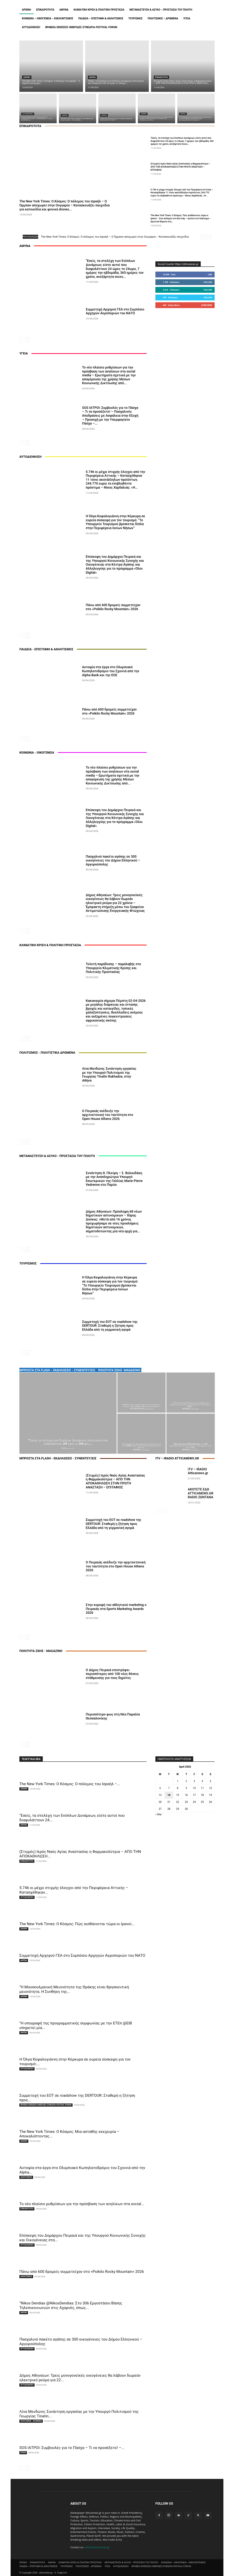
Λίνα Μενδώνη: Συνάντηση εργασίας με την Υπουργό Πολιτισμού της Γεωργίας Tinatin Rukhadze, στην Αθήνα (109, 1074)
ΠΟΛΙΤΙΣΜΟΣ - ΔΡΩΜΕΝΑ (31, 2421)
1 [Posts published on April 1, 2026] (177, 1781)
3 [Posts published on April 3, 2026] (194, 1781)
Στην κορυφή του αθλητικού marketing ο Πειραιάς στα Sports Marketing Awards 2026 (116, 1609)
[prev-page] (21, 339)
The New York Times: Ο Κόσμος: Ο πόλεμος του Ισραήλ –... (69, 1784)
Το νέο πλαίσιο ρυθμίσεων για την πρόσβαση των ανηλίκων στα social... (81, 2204)
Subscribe (206, 305)
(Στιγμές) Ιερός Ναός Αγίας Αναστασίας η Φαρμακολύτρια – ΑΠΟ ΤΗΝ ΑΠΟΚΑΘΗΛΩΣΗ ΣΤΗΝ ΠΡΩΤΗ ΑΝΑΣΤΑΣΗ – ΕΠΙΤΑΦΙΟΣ (180, 166)
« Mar (158, 1814)
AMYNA (64, 9)
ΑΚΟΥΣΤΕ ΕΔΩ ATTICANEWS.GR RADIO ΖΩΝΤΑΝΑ (200, 1493)
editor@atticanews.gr (97, 2547)
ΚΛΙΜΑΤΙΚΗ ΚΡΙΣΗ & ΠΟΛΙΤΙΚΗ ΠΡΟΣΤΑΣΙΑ (98, 9)
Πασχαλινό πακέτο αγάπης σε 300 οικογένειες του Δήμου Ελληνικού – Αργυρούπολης (113, 860)
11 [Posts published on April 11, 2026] (202, 1788)
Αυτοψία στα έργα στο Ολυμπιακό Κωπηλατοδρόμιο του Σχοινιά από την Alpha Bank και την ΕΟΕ (110, 671)
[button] (176, 2)
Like (210, 274)
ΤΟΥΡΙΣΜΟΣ (135, 18)
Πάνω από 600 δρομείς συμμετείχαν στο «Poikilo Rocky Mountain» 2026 (113, 607)
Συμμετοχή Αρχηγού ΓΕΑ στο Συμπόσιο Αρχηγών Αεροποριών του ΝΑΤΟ (115, 311)
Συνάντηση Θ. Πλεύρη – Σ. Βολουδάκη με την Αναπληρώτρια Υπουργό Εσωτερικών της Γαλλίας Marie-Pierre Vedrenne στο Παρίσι (114, 1179)
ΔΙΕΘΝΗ (26, 77)
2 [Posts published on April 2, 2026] (186, 1781)
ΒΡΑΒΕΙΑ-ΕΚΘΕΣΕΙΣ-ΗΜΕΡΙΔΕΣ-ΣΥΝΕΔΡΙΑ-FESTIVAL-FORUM (81, 27)
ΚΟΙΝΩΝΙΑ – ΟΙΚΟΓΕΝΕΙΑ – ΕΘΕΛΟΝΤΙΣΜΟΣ (47, 18)
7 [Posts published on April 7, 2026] (169, 1788)
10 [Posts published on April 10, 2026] (194, 1788)
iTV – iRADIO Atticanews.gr (198, 1471)
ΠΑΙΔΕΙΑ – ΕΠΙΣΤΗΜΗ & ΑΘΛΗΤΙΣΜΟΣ (100, 18)
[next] (209, 237)
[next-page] (27, 339)
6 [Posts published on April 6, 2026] (160, 1788)
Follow (207, 282)
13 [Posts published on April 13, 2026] (160, 1795)
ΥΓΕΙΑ (186, 18)
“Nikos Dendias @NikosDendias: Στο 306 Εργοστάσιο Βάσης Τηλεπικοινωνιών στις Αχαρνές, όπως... (70, 2305)
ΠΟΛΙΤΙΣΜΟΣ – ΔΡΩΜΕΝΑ (163, 18)
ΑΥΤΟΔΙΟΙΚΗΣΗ (31, 27)
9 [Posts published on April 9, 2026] (186, 1788)
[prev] (203, 237)
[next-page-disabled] (163, 1511)
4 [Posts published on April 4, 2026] (202, 1781)
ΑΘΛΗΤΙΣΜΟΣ (26, 2177)
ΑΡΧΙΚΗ (26, 9)
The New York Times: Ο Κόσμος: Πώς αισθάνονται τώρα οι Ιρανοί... (77, 1924)
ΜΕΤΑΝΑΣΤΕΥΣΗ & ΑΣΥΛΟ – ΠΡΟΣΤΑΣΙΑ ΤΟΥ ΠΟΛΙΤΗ (160, 9)
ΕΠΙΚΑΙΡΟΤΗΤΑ (45, 9)
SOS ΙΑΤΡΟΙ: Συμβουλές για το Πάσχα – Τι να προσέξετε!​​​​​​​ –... (71, 2448)
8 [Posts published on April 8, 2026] (177, 1788)
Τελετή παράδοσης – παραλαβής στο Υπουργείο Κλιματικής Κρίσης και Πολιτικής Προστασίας (113, 968)
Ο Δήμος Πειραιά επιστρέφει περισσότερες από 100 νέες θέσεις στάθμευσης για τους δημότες (112, 1674)
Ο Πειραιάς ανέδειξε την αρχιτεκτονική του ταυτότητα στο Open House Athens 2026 (107, 1115)
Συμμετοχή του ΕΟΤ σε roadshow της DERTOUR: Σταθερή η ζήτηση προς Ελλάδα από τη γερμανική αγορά (110, 1325)
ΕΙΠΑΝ (23, 2453)
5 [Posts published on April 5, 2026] (210, 1781)
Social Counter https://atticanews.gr (178, 264)
